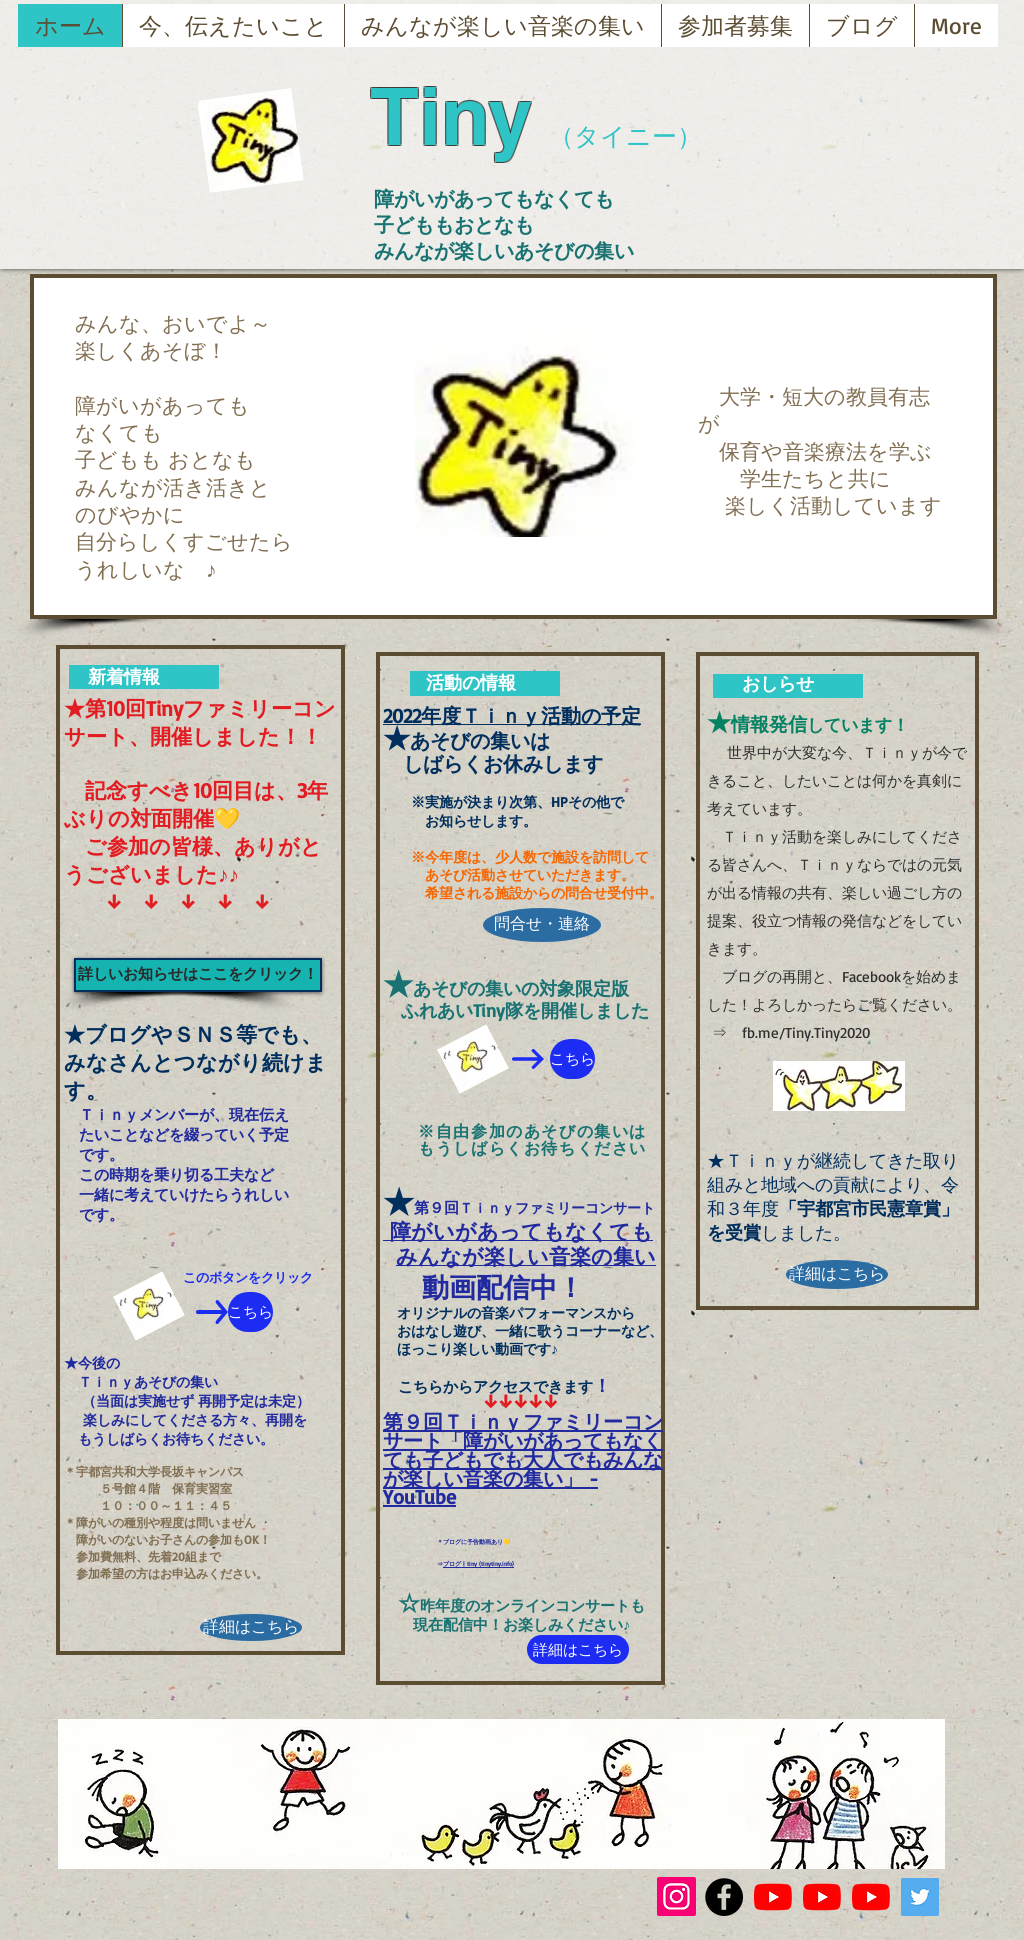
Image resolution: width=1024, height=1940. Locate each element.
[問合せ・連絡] (542, 925)
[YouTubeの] (773, 1897)
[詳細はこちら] (251, 1627)
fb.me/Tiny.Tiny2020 (806, 1032)
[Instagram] (676, 1896)
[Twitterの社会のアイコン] (920, 1897)
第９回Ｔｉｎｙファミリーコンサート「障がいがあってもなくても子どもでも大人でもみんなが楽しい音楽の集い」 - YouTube (523, 1459)
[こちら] (250, 1312)
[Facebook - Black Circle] (724, 1897)
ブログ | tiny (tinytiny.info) (478, 1563)
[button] (526, 433)
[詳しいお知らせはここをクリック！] (198, 975)
